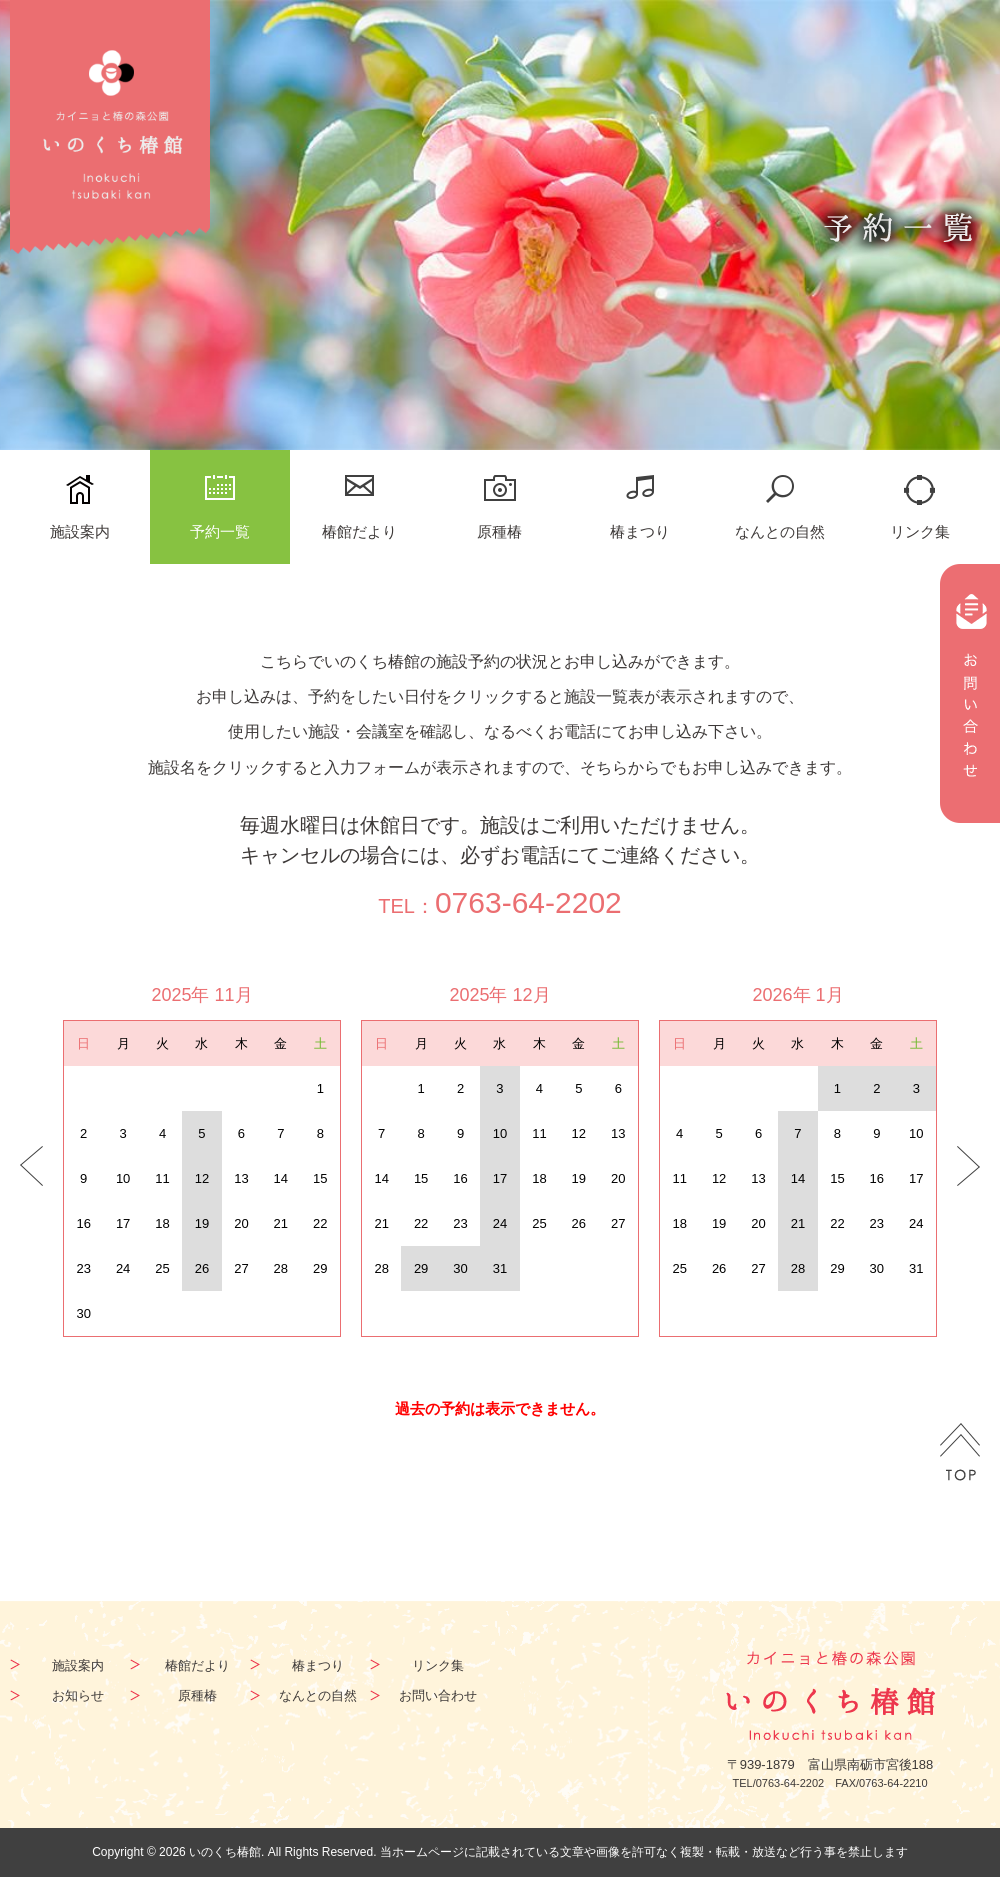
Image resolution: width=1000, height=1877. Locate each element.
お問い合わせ (438, 1695)
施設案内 (80, 531)
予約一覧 (220, 531)
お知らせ (78, 1695)
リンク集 (920, 531)
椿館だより (359, 531)
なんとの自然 (780, 531)
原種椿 (499, 531)
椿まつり (640, 531)
